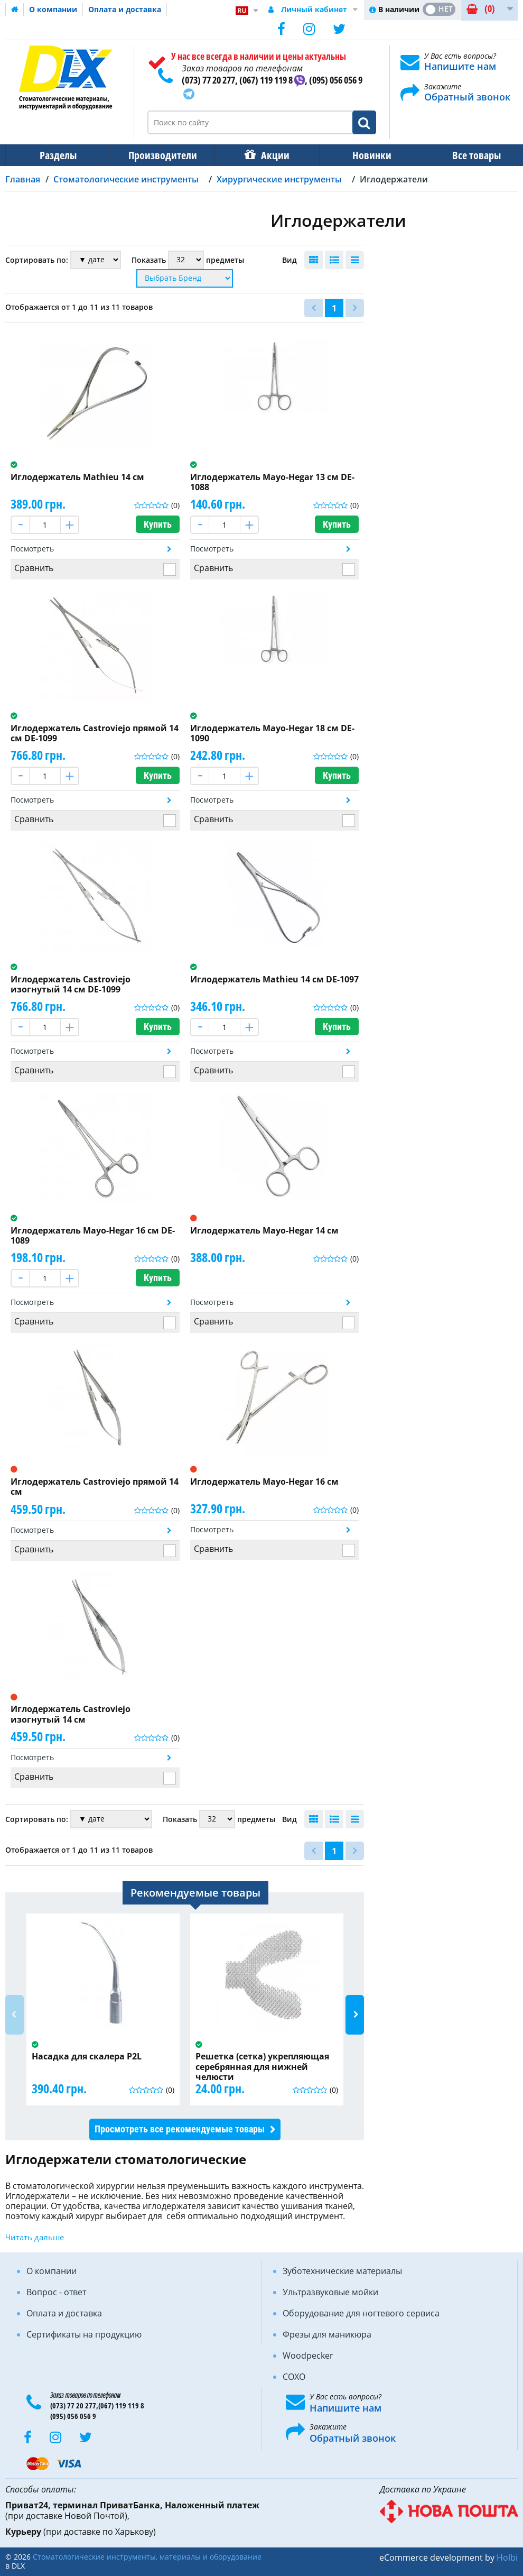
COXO (294, 2376)
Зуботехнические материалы (342, 2271)
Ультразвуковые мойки (330, 2292)
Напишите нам (460, 66)
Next (354, 2015)
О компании (53, 9)
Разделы (57, 155)
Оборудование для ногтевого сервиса (361, 2313)
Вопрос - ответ (56, 2292)
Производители (159, 155)
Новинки (364, 155)
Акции (270, 155)
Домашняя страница (15, 9)
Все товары (467, 155)
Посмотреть (32, 549)
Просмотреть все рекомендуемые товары (180, 2129)
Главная (22, 179)
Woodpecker (308, 2355)
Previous (14, 2015)
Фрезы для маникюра (327, 2334)
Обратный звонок (467, 97)
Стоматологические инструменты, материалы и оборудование (147, 2557)
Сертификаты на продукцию (84, 2334)
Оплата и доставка (124, 9)
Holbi (507, 2557)
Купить (158, 524)
